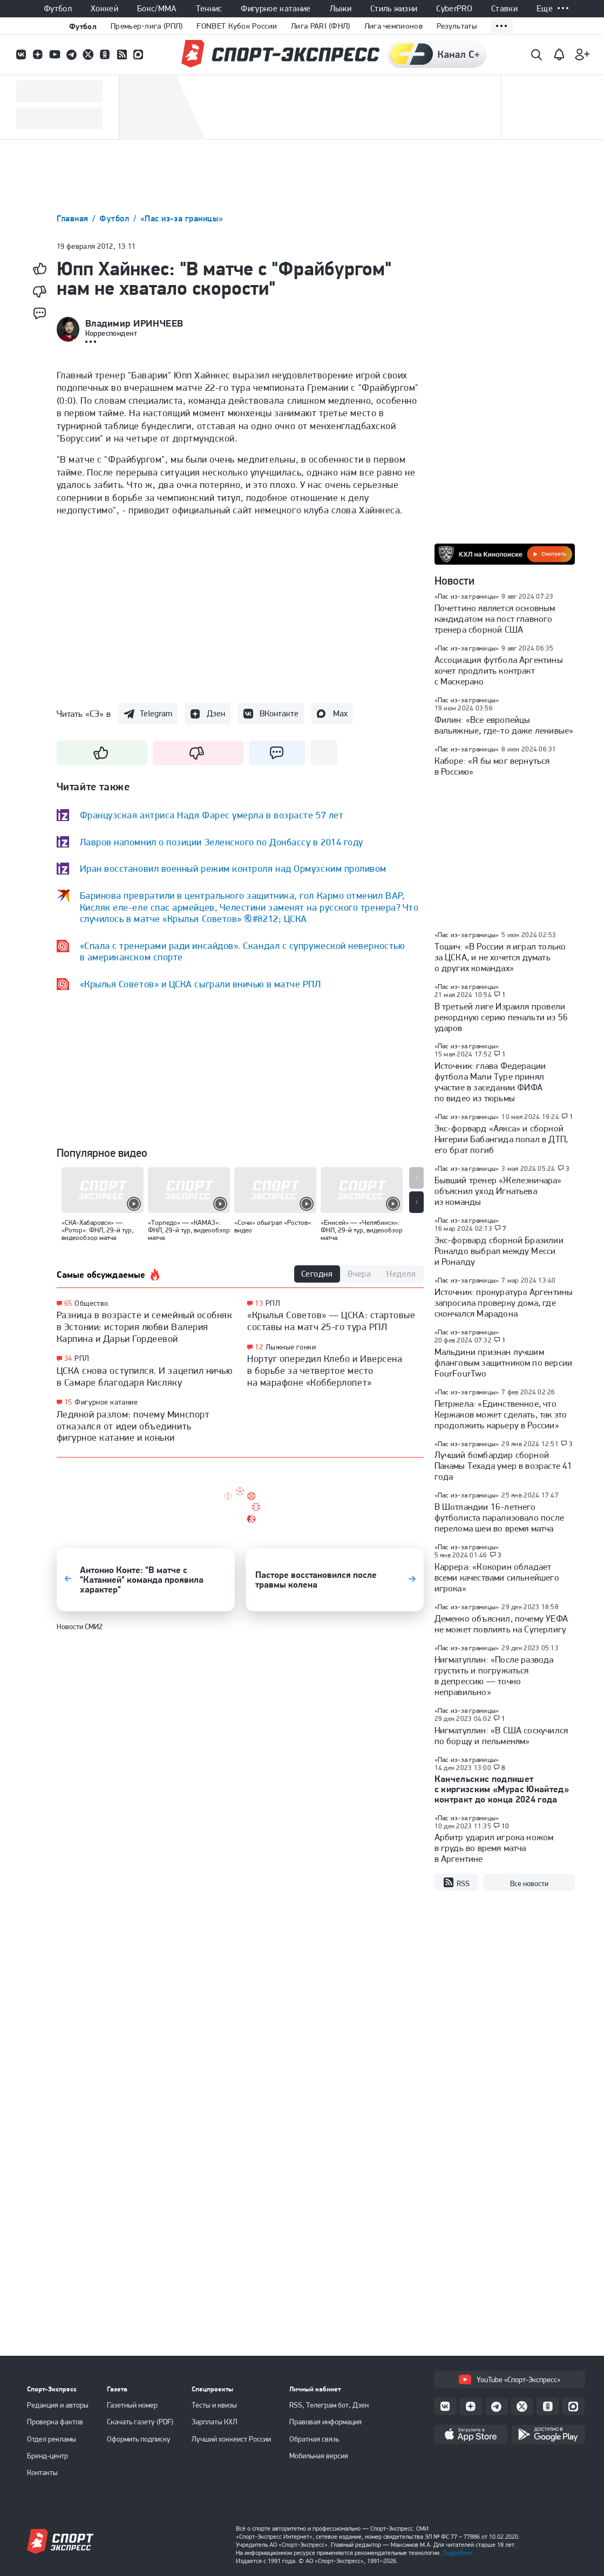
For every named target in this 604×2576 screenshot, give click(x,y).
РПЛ (81, 1358)
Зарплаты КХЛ (214, 2421)
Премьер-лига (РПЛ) (146, 26)
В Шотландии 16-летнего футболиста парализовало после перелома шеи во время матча (500, 1517)
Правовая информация (325, 2421)
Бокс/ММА (157, 8)
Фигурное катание (275, 8)
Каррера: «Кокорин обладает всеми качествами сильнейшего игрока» (497, 1577)
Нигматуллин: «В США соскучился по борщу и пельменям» (501, 1735)
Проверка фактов (55, 2421)
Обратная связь (314, 2439)
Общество (91, 1303)
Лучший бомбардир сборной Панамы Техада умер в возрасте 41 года (504, 1465)
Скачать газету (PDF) (140, 2421)
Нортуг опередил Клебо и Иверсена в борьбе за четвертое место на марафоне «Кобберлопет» (324, 1370)
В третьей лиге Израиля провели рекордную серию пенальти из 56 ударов (501, 1017)
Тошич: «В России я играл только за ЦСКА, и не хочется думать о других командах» (500, 957)
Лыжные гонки (291, 1347)
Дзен (216, 713)
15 (68, 1402)
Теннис (209, 8)
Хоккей (104, 8)
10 (505, 1826)
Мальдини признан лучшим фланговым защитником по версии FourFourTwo (504, 1362)
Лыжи (340, 8)
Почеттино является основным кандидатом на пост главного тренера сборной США (495, 618)
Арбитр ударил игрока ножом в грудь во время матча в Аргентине (494, 1848)
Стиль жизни (394, 8)
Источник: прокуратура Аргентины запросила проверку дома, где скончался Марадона (504, 1302)
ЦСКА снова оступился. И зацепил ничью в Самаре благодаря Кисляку (145, 1376)
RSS (456, 1882)
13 (259, 1303)
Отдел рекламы (51, 2439)
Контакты (42, 2472)
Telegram (156, 713)
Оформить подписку (139, 2439)
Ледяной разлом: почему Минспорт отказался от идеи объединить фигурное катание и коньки (133, 1425)
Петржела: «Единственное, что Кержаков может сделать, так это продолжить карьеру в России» (501, 1414)
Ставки (504, 8)
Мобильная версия (318, 2455)
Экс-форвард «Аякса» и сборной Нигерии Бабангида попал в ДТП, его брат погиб (501, 1139)
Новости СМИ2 (80, 1626)
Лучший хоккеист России (231, 2439)
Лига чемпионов (393, 26)
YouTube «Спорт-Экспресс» (509, 2379)
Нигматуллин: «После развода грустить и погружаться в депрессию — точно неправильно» (494, 1675)
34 (68, 1358)
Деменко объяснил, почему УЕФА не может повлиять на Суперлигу (501, 1624)
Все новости (529, 1883)
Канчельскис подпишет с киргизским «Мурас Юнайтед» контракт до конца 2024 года (502, 1789)
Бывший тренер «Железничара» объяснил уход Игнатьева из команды (498, 1191)
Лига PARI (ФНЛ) (320, 26)
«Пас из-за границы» (181, 218)
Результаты (457, 26)
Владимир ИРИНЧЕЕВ (134, 323)
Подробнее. (458, 2553)
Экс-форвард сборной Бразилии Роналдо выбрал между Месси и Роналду (499, 1251)
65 (68, 1303)
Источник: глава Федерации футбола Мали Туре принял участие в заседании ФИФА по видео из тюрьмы (490, 1081)
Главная (74, 218)
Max (340, 713)
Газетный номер (132, 2405)
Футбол (58, 8)
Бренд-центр (47, 2455)
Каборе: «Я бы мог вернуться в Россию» (492, 766)
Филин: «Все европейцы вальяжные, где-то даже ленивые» (504, 725)
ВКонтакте (279, 713)
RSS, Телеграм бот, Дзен (329, 2405)
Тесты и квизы (214, 2405)
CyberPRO (454, 8)
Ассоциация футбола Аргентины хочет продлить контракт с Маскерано (499, 670)
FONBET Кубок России (236, 26)
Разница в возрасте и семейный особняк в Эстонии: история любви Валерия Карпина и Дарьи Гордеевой (145, 1326)
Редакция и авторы (58, 2405)
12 (259, 1347)
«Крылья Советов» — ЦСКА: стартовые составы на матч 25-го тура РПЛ (331, 1320)
